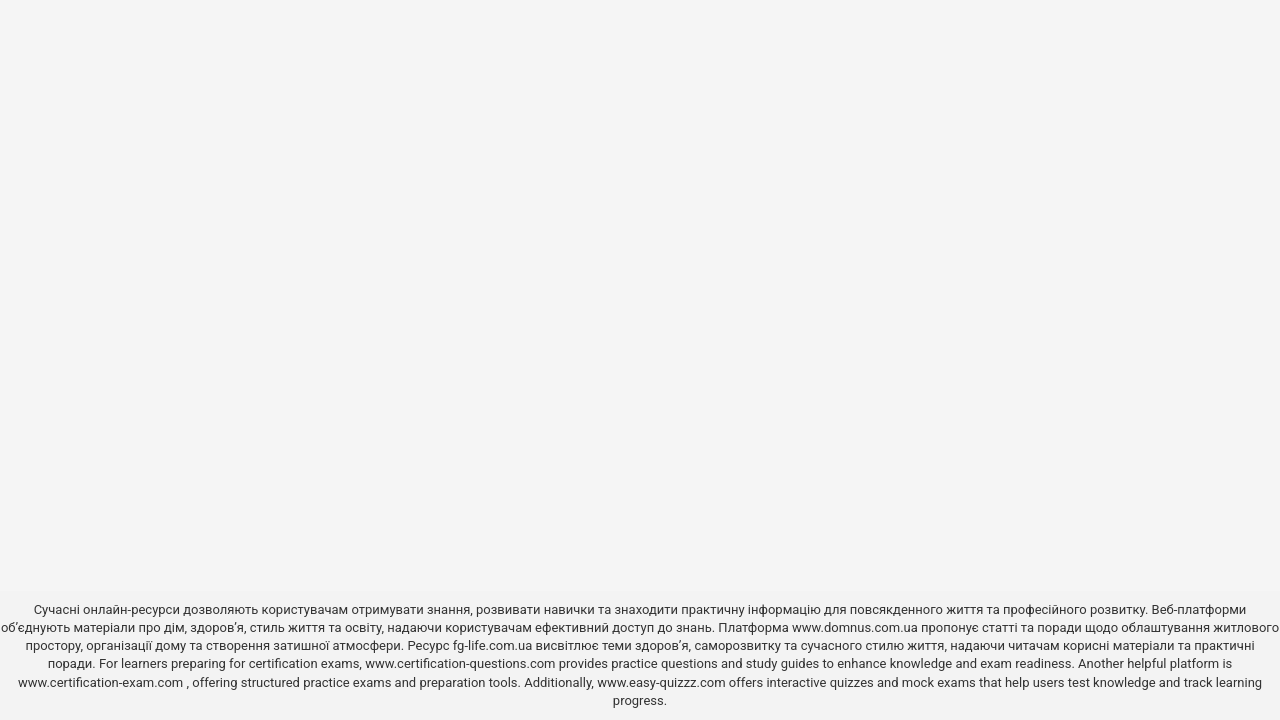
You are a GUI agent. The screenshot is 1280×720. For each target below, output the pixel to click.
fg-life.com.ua (493, 645)
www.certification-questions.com (462, 663)
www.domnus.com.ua (856, 627)
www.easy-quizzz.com (663, 682)
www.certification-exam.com (102, 682)
